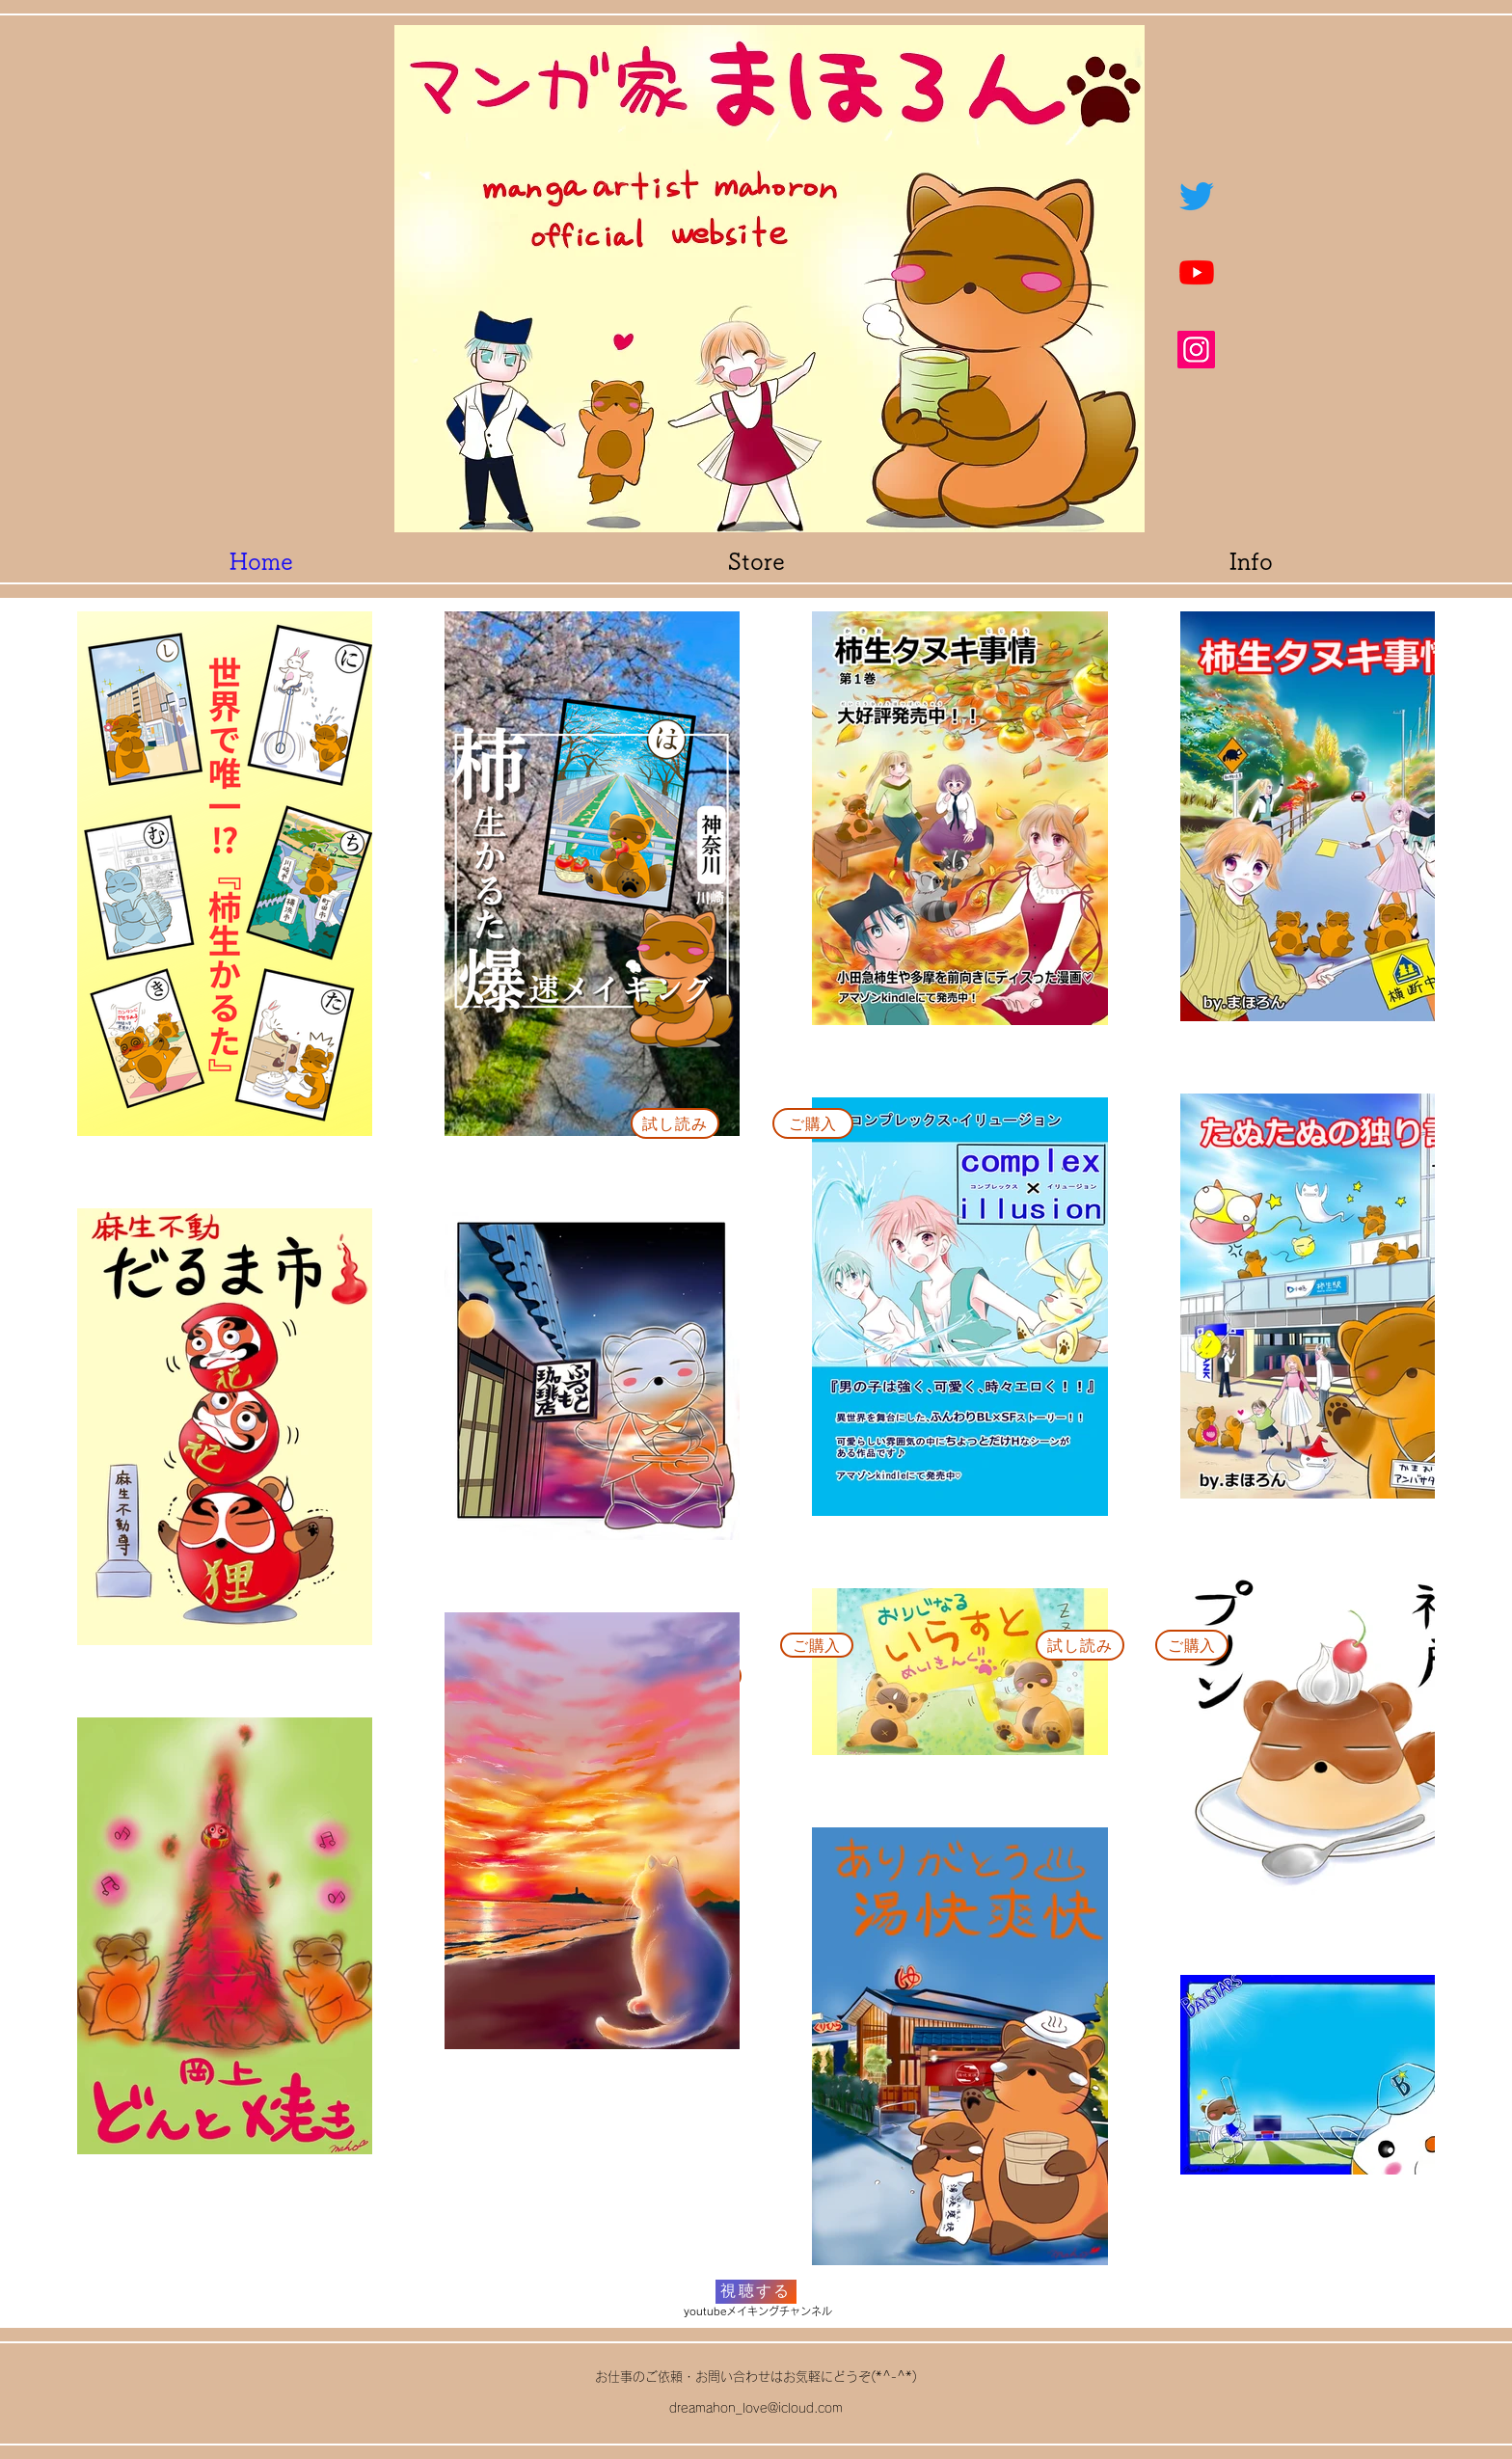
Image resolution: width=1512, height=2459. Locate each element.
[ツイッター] (1196, 196)
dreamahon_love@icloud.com (756, 2408)
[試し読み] (675, 1123)
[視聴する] (756, 2292)
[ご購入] (812, 1123)
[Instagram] (1196, 349)
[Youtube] (1196, 272)
